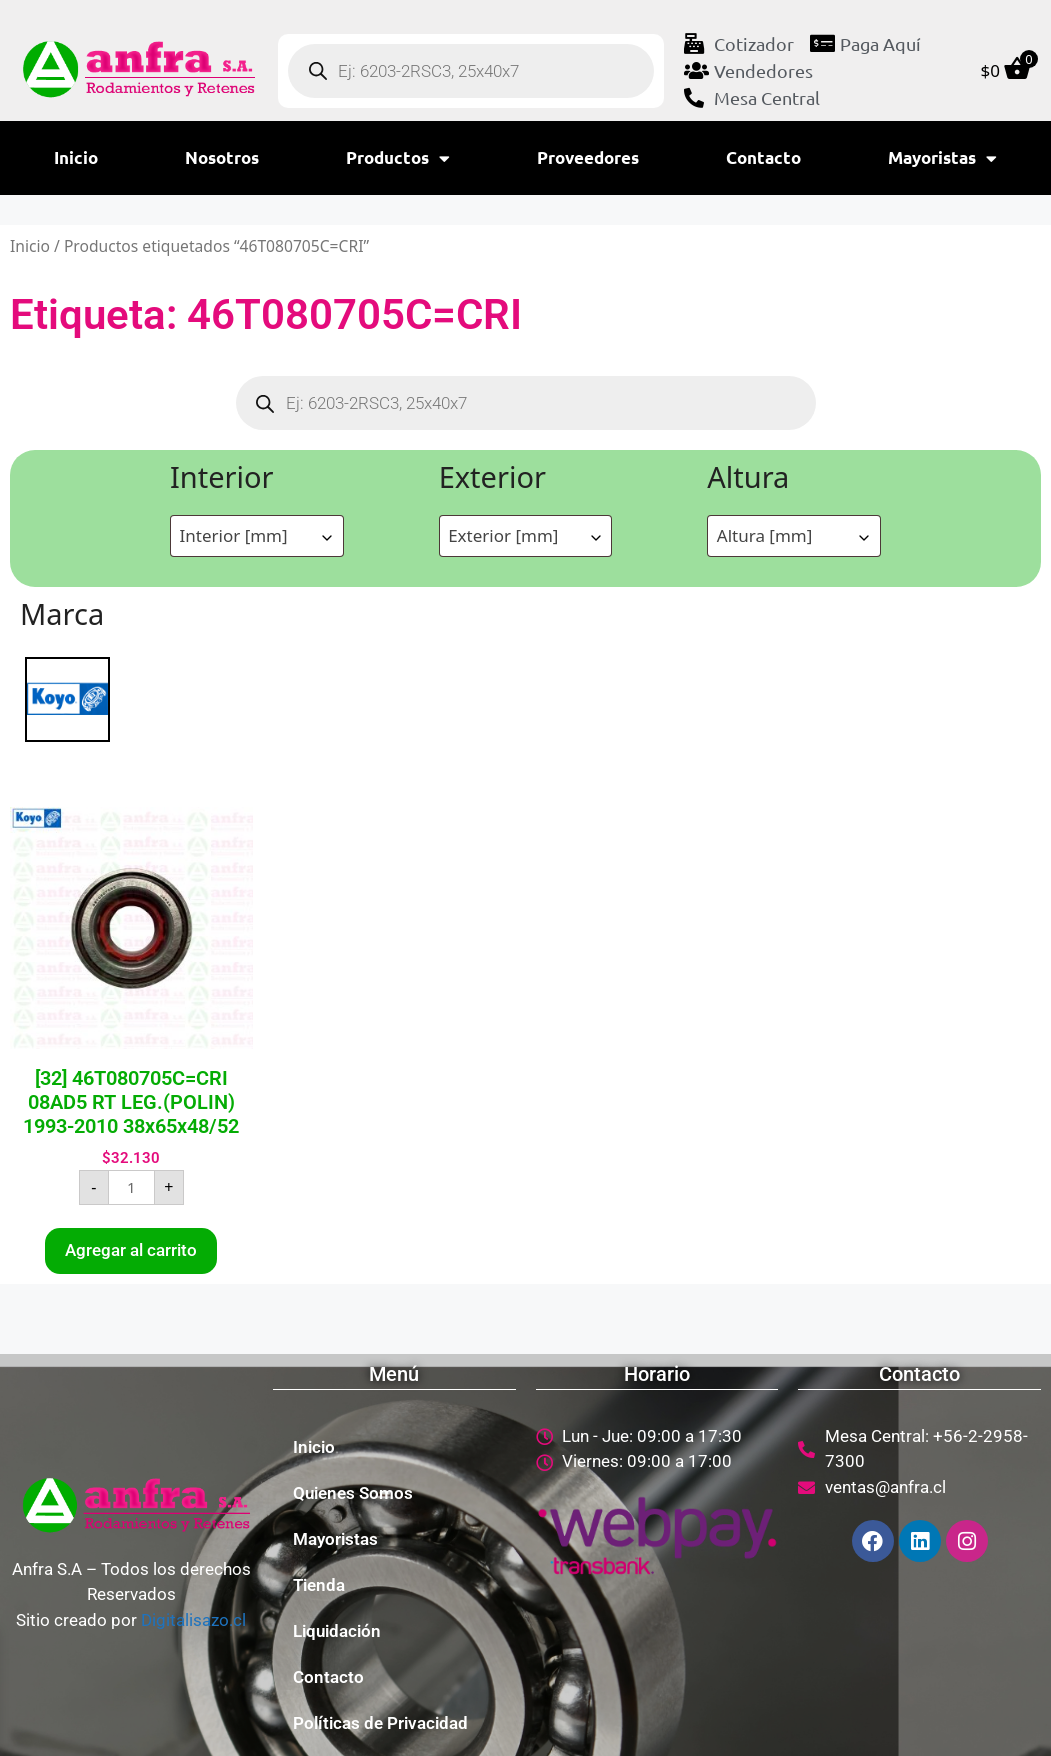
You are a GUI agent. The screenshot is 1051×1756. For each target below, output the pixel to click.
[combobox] (257, 536)
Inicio (76, 157)
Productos (398, 158)
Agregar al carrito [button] (131, 1250)
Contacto (763, 157)
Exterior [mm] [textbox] (503, 535)
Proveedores (588, 157)
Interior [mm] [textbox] (234, 535)
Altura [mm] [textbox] (765, 535)
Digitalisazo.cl (193, 1620)
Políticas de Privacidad (380, 1723)
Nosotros (222, 157)
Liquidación (337, 1631)
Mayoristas (942, 158)
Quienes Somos (353, 1493)
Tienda (319, 1585)
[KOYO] (67, 697)
